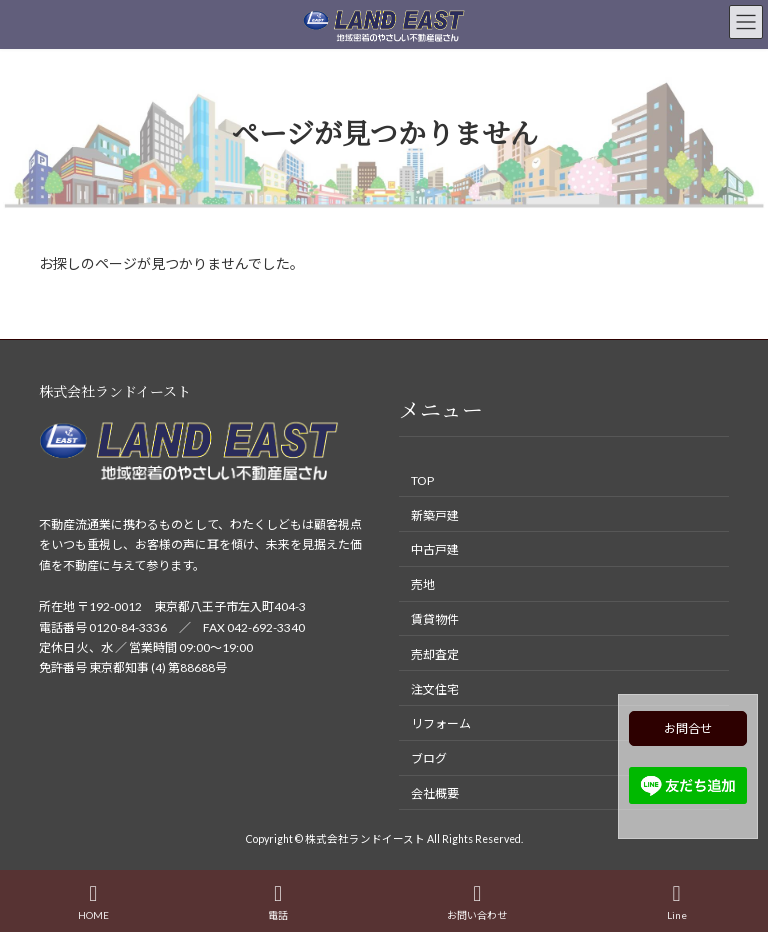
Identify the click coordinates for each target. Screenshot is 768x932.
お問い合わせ (477, 902)
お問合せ (688, 728)
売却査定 (435, 654)
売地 (423, 584)
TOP (422, 480)
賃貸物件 (435, 619)
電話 (278, 902)
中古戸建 (435, 549)
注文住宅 (435, 688)
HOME (93, 902)
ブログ (429, 758)
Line (677, 902)
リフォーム (441, 723)
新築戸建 (435, 515)
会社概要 (435, 793)
